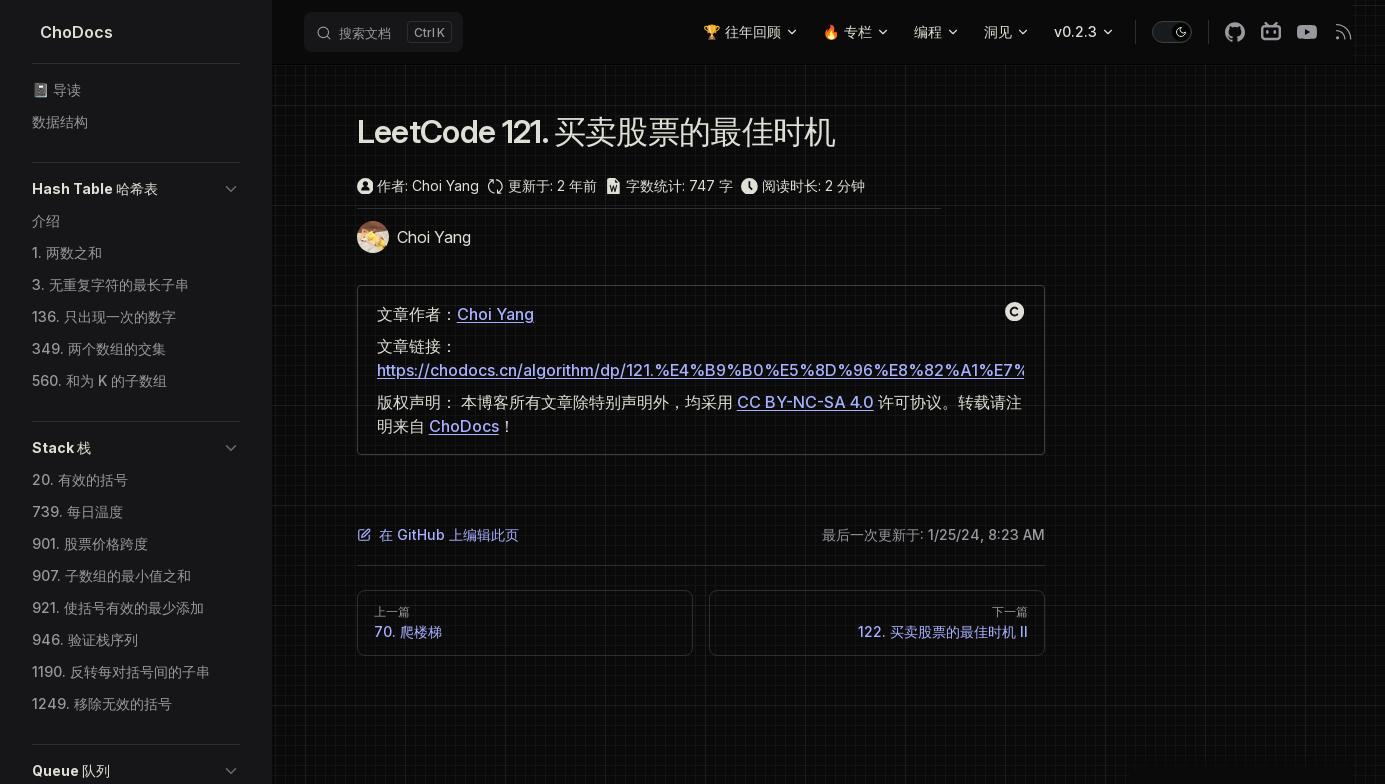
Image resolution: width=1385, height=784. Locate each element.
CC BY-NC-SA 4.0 (805, 402)
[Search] (383, 32)
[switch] (1172, 32)
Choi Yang (495, 314)
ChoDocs (464, 426)
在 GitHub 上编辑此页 (438, 534)
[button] (136, 189)
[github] (1235, 32)
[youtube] (1307, 32)
